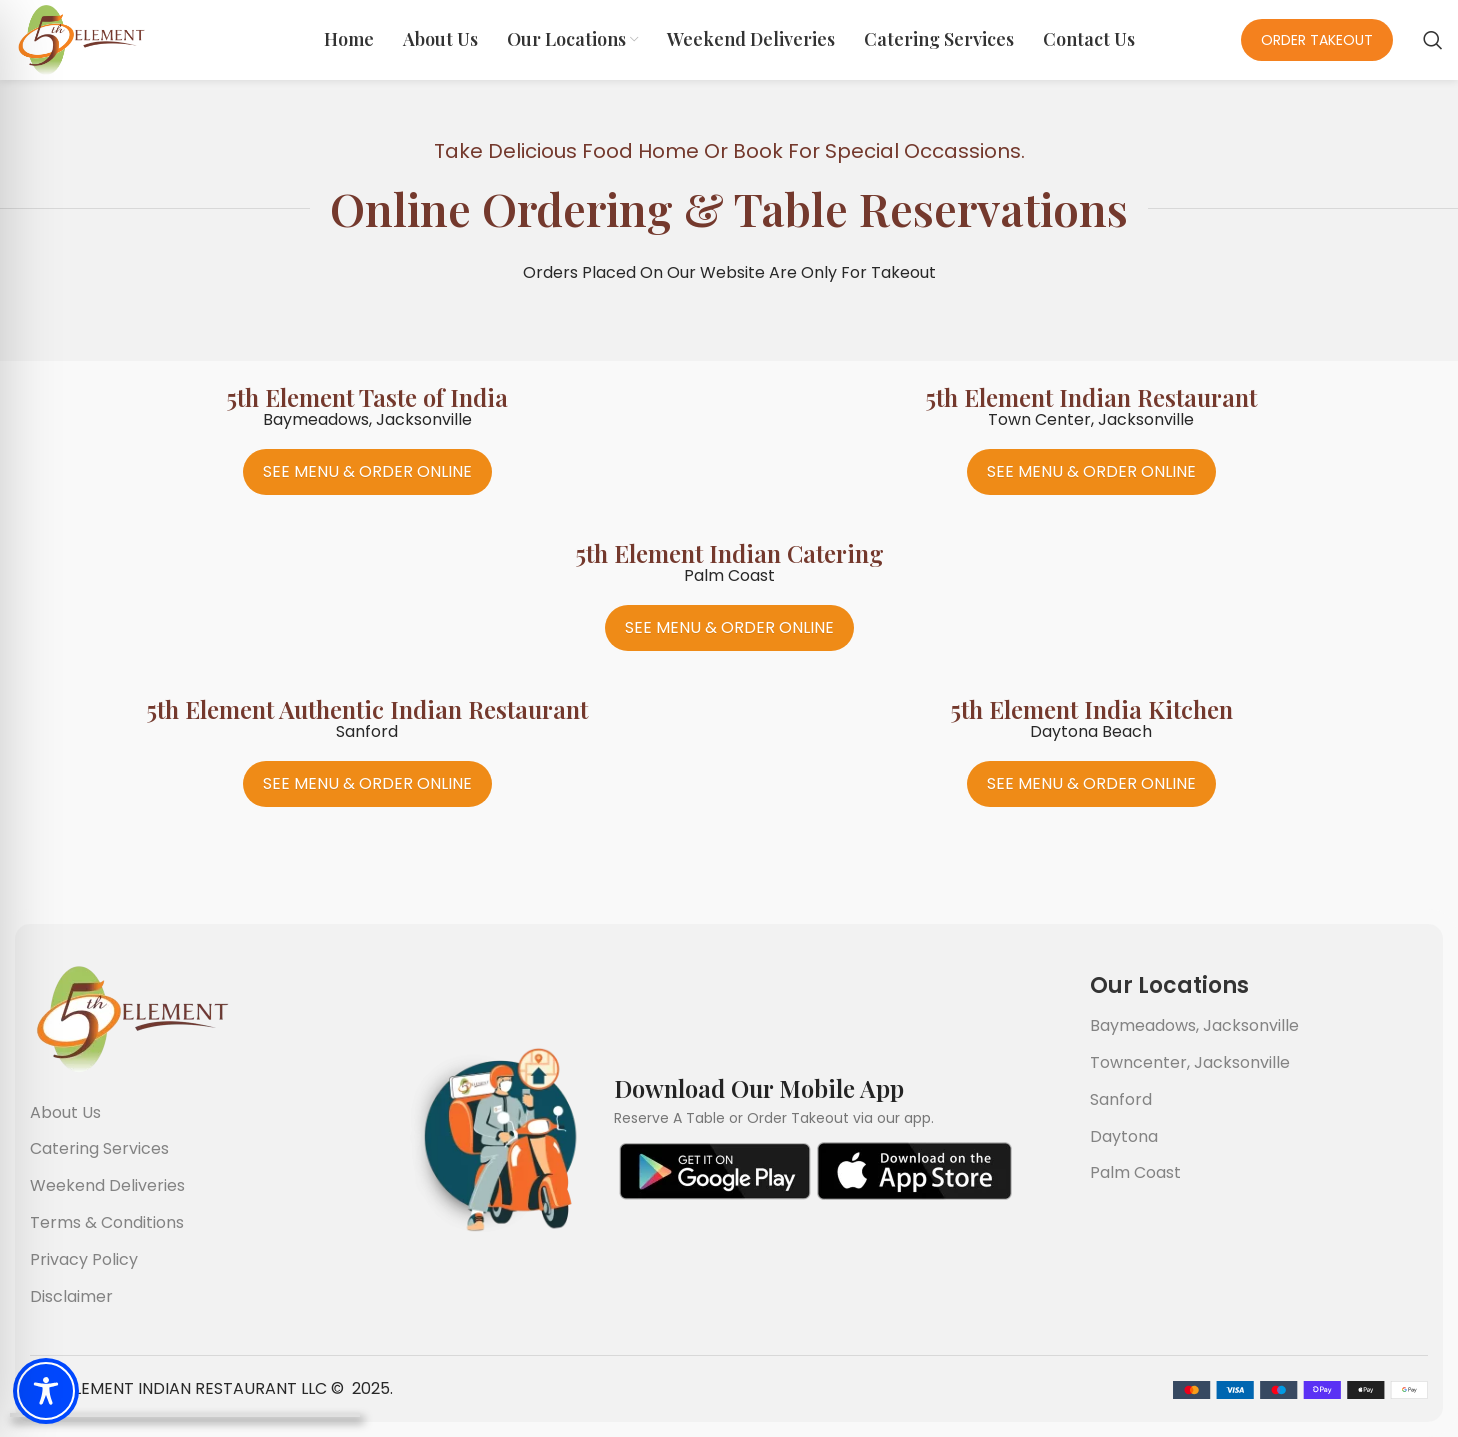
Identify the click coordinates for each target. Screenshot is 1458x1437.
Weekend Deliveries (107, 1185)
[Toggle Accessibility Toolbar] (46, 1391)
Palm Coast (1135, 1172)
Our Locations (1169, 985)
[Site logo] (80, 38)
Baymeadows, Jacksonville (1194, 1025)
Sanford (1121, 1099)
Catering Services (99, 1148)
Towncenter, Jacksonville (1190, 1062)
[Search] (1433, 40)
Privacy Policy (84, 1259)
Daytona (1124, 1136)
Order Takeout (1317, 40)
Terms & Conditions (107, 1222)
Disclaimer (71, 1296)
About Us (65, 1112)
